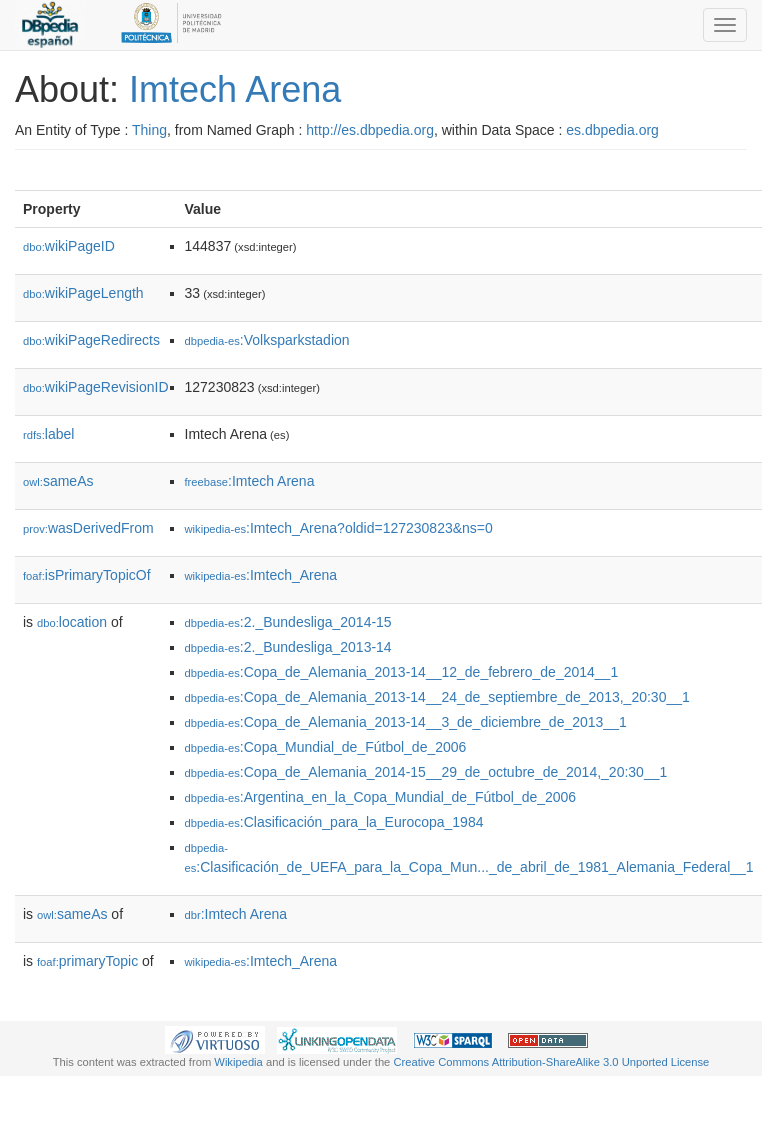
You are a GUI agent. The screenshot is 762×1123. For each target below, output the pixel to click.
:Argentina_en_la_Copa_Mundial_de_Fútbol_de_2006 (381, 797)
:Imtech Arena (250, 481)
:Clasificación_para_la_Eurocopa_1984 (334, 822)
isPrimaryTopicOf (87, 575)
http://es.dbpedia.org (370, 130)
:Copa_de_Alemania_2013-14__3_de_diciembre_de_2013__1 (406, 722)
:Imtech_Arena (261, 575)
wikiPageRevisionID (96, 387)
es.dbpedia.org (612, 130)
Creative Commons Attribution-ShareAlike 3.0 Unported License (551, 1062)
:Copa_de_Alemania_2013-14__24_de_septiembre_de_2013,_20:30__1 (437, 697)
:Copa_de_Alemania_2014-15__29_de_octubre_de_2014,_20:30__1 (426, 772)
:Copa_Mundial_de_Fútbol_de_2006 (326, 747)
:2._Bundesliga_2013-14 (288, 647)
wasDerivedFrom (88, 528)
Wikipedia (238, 1062)
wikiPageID (69, 246)
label (48, 434)
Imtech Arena (235, 89)
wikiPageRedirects (91, 340)
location (72, 622)
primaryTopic (87, 961)
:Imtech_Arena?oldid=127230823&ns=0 (339, 528)
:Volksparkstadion (267, 340)
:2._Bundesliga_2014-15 (288, 622)
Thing (149, 130)
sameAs (58, 481)
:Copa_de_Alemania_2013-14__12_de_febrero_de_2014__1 (402, 672)
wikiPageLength (83, 293)
